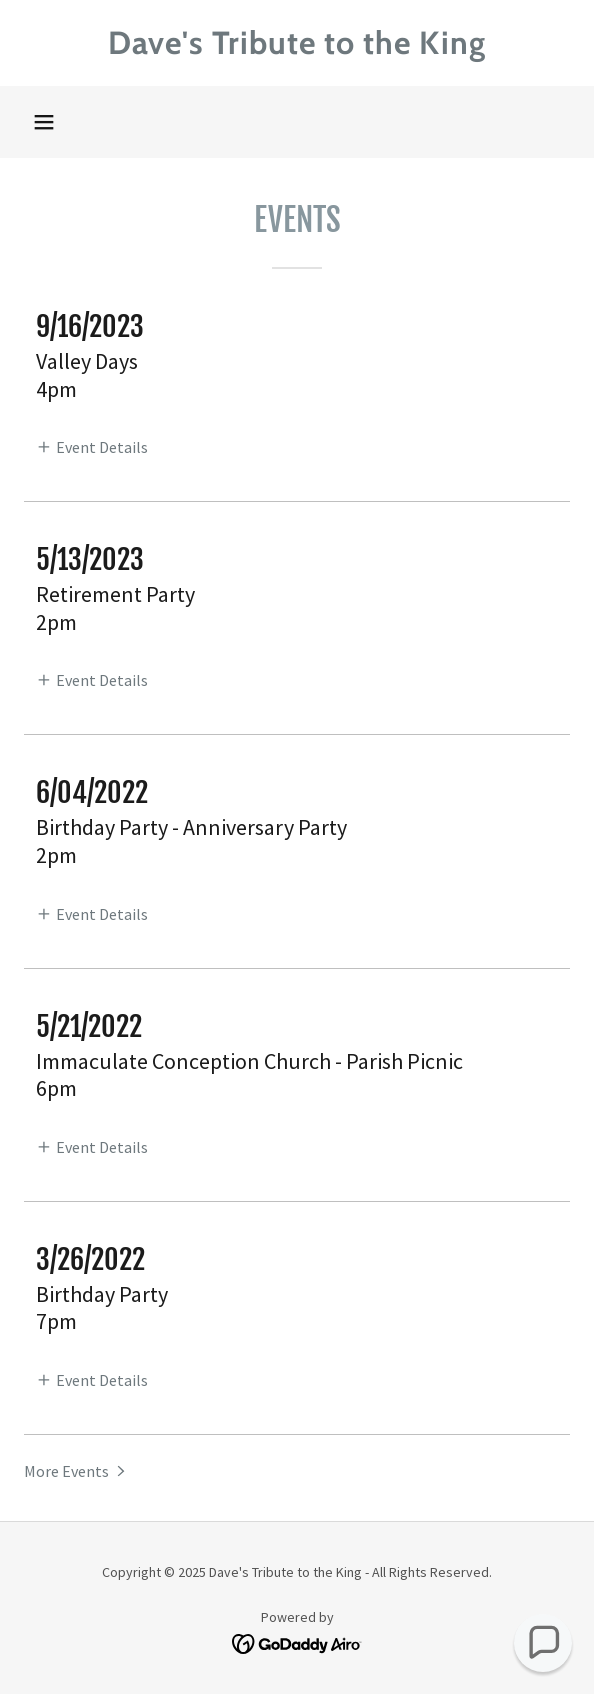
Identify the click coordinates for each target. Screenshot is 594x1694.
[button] (44, 122)
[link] (297, 43)
